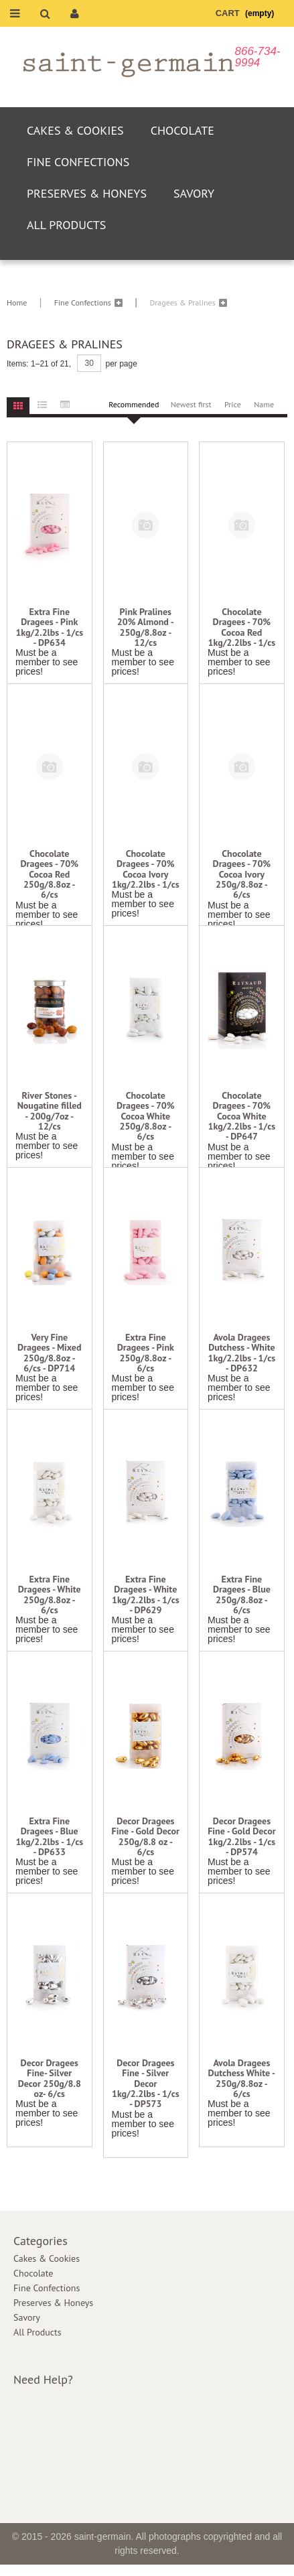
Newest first (191, 404)
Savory (193, 193)
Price (232, 404)
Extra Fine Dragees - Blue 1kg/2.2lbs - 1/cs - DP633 (49, 1837)
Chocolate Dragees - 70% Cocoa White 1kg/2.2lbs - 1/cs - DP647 (242, 1116)
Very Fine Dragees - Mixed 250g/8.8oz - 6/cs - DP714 (49, 1353)
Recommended (133, 404)
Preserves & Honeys (87, 193)
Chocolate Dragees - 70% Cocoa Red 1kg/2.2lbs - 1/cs (242, 628)
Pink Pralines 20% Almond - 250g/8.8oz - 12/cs (145, 628)
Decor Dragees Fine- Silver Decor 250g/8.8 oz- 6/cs (49, 2079)
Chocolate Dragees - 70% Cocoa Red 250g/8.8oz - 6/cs (50, 874)
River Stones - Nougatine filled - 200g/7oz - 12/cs (49, 1111)
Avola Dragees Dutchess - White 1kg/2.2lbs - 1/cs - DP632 (242, 1353)
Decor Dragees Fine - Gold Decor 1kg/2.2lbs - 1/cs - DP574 (241, 1837)
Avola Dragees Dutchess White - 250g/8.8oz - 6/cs (242, 2079)
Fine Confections (78, 162)
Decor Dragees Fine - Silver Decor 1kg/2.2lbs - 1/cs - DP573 (145, 2084)
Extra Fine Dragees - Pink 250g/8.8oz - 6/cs (145, 1353)
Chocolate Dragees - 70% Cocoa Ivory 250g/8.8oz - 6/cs (242, 874)
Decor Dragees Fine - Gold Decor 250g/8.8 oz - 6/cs (145, 1837)
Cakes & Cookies (75, 130)
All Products (66, 224)
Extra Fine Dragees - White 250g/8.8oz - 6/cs (49, 1595)
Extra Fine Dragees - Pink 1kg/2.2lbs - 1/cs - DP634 (49, 628)
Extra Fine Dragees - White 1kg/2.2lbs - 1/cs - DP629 (145, 1595)
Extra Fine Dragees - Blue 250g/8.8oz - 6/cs (242, 1595)
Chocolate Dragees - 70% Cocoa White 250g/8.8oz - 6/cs (146, 1116)
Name (264, 404)
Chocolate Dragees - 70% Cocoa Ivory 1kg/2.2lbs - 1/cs (145, 869)
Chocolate (182, 130)
